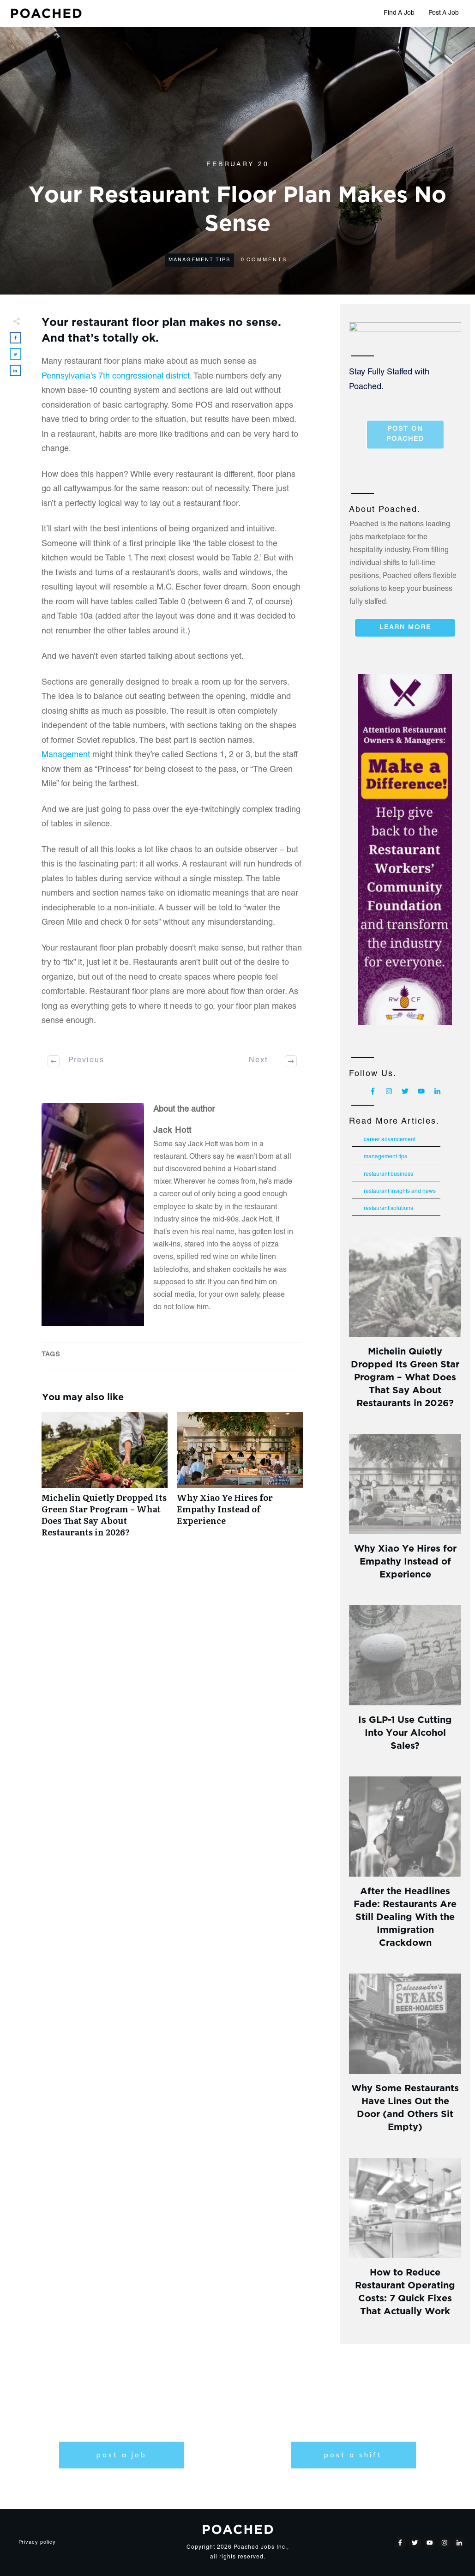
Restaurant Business (388, 1174)
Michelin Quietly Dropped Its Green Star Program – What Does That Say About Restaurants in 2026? (105, 1479)
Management (66, 755)
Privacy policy (37, 2542)
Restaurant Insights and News (400, 1191)
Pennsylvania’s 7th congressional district (116, 377)
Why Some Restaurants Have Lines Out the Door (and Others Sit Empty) (405, 2106)
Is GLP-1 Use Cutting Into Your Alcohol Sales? (405, 1731)
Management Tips (199, 260)
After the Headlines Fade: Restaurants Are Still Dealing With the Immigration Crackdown (405, 1916)
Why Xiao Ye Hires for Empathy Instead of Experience (240, 1479)
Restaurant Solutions (388, 1208)
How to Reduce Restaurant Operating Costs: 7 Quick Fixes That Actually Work (405, 2290)
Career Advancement (389, 1140)
